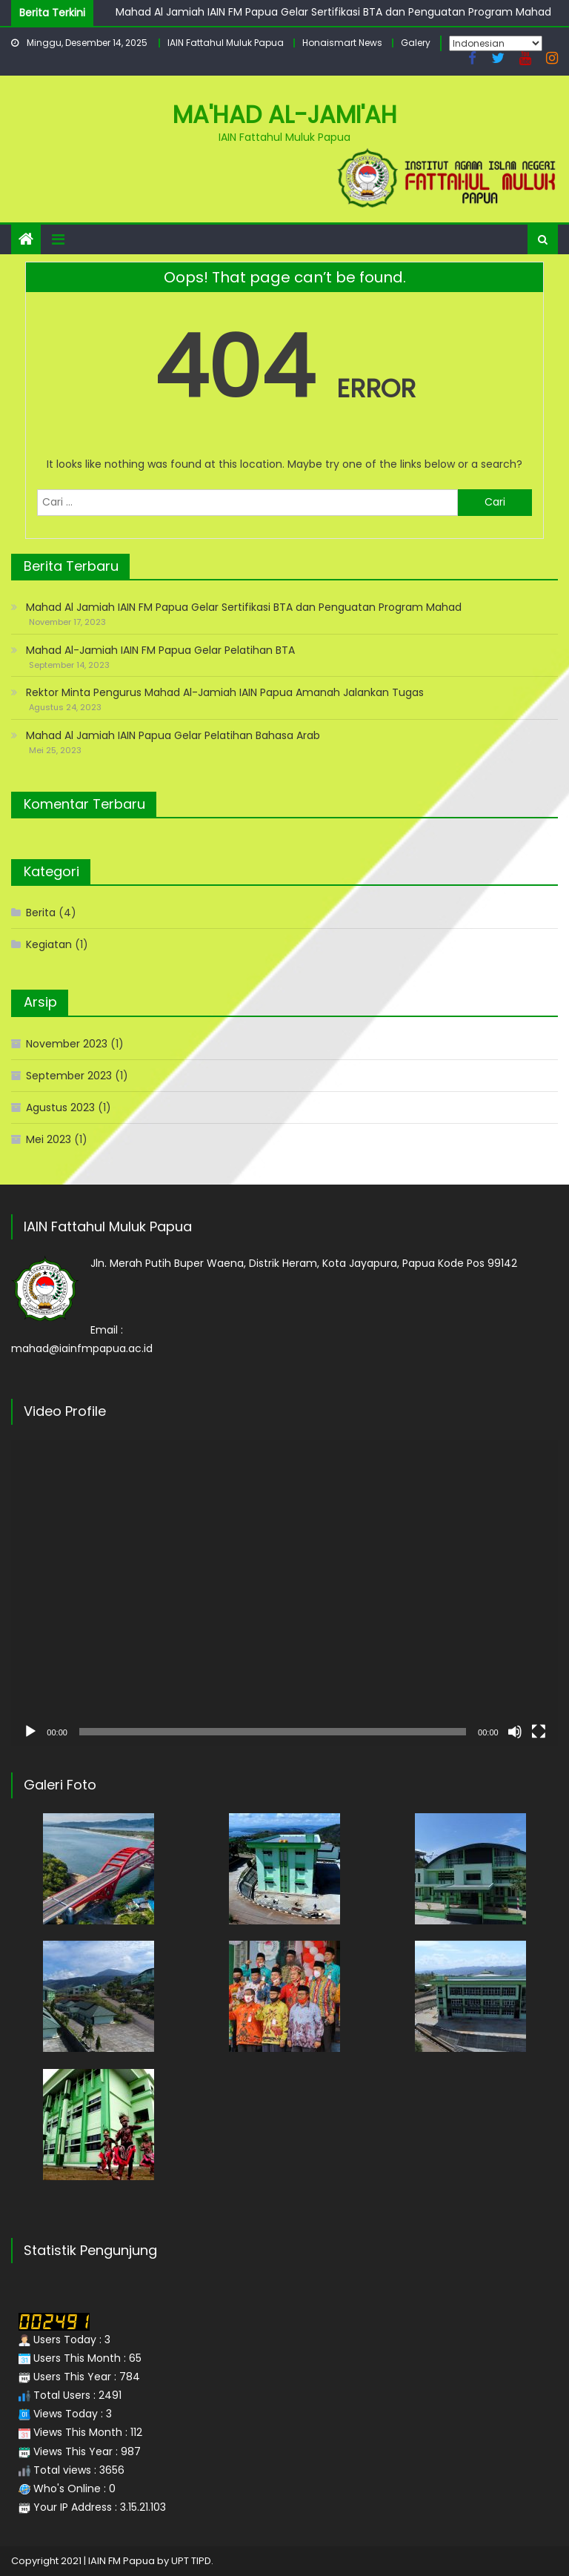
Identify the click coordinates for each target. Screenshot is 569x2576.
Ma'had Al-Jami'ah (285, 114)
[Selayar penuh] (538, 1731)
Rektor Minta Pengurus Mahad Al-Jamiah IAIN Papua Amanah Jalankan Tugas (225, 692)
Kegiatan (49, 944)
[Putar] (30, 1731)
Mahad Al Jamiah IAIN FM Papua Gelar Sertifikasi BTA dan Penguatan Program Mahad (333, 11)
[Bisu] (515, 1731)
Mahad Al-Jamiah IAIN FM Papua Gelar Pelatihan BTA (160, 650)
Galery (415, 42)
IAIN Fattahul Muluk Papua (225, 42)
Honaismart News (342, 42)
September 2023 (69, 1075)
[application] (284, 1593)
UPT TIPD (191, 2561)
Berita (41, 912)
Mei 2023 (48, 1139)
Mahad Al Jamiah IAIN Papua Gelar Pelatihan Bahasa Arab (173, 735)
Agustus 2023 (60, 1107)
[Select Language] (495, 43)
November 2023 (66, 1043)
